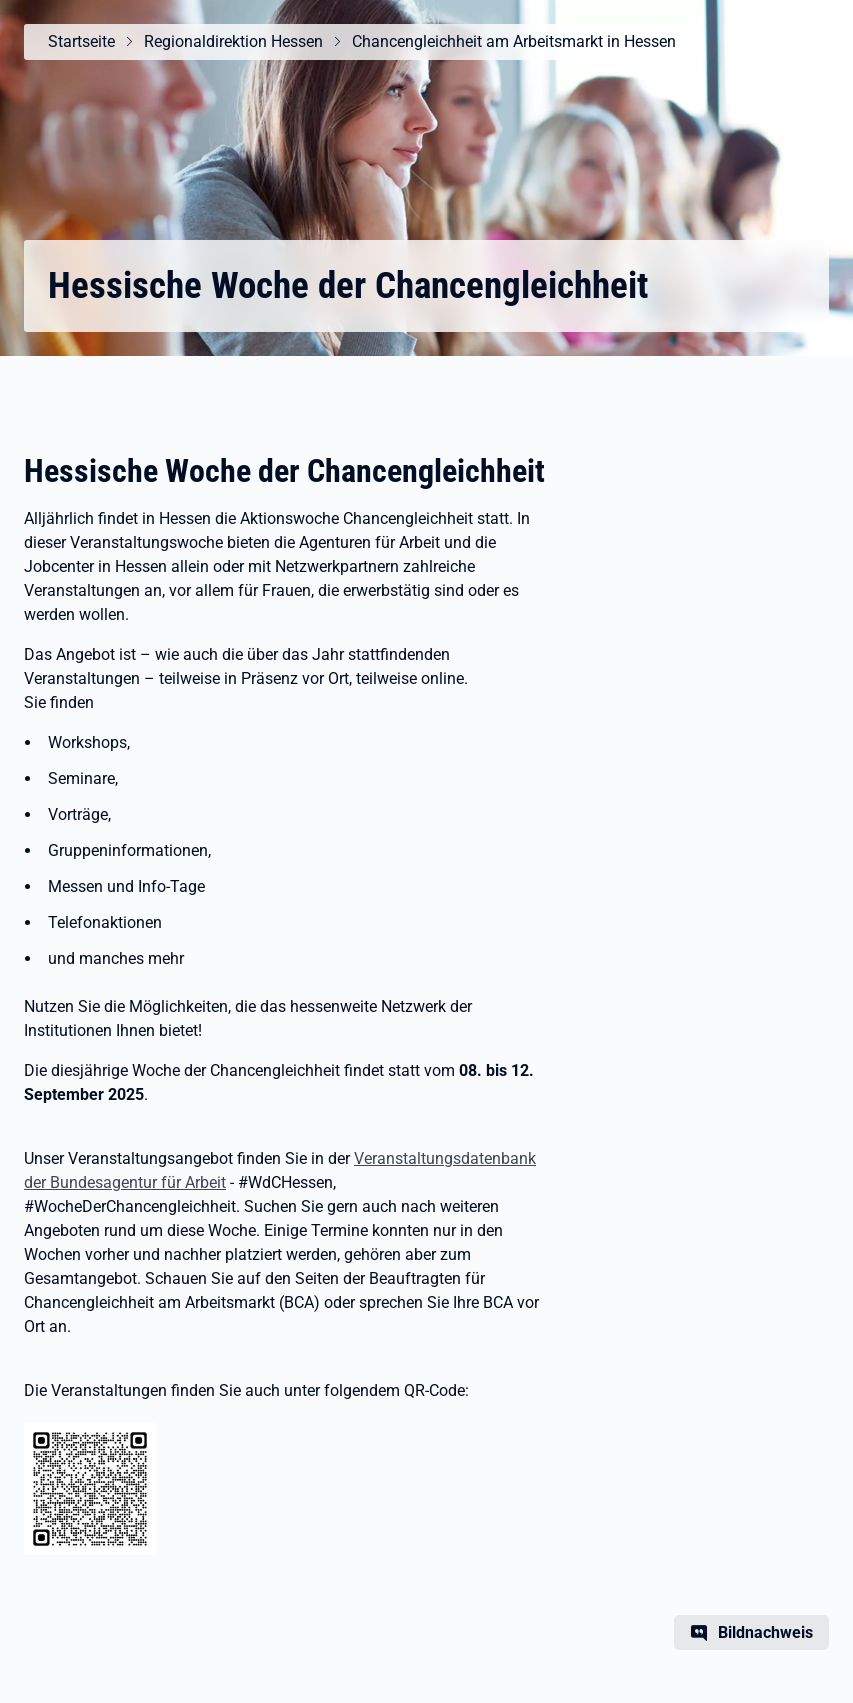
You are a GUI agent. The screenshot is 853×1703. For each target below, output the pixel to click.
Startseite (81, 41)
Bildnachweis (765, 1632)
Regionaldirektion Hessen (233, 41)
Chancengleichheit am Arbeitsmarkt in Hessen (514, 41)
